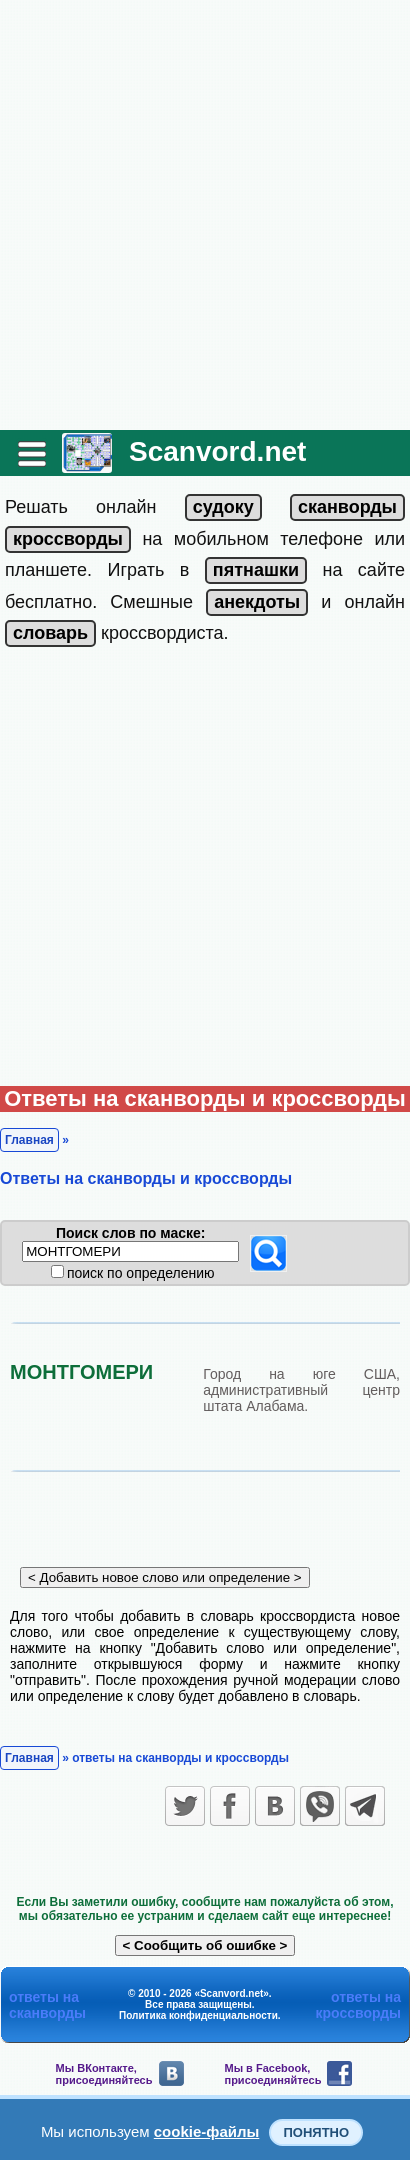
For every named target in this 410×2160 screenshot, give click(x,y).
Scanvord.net (217, 451)
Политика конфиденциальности (198, 2015)
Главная (29, 1140)
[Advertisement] (205, 215)
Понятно (316, 2132)
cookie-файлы (207, 2131)
